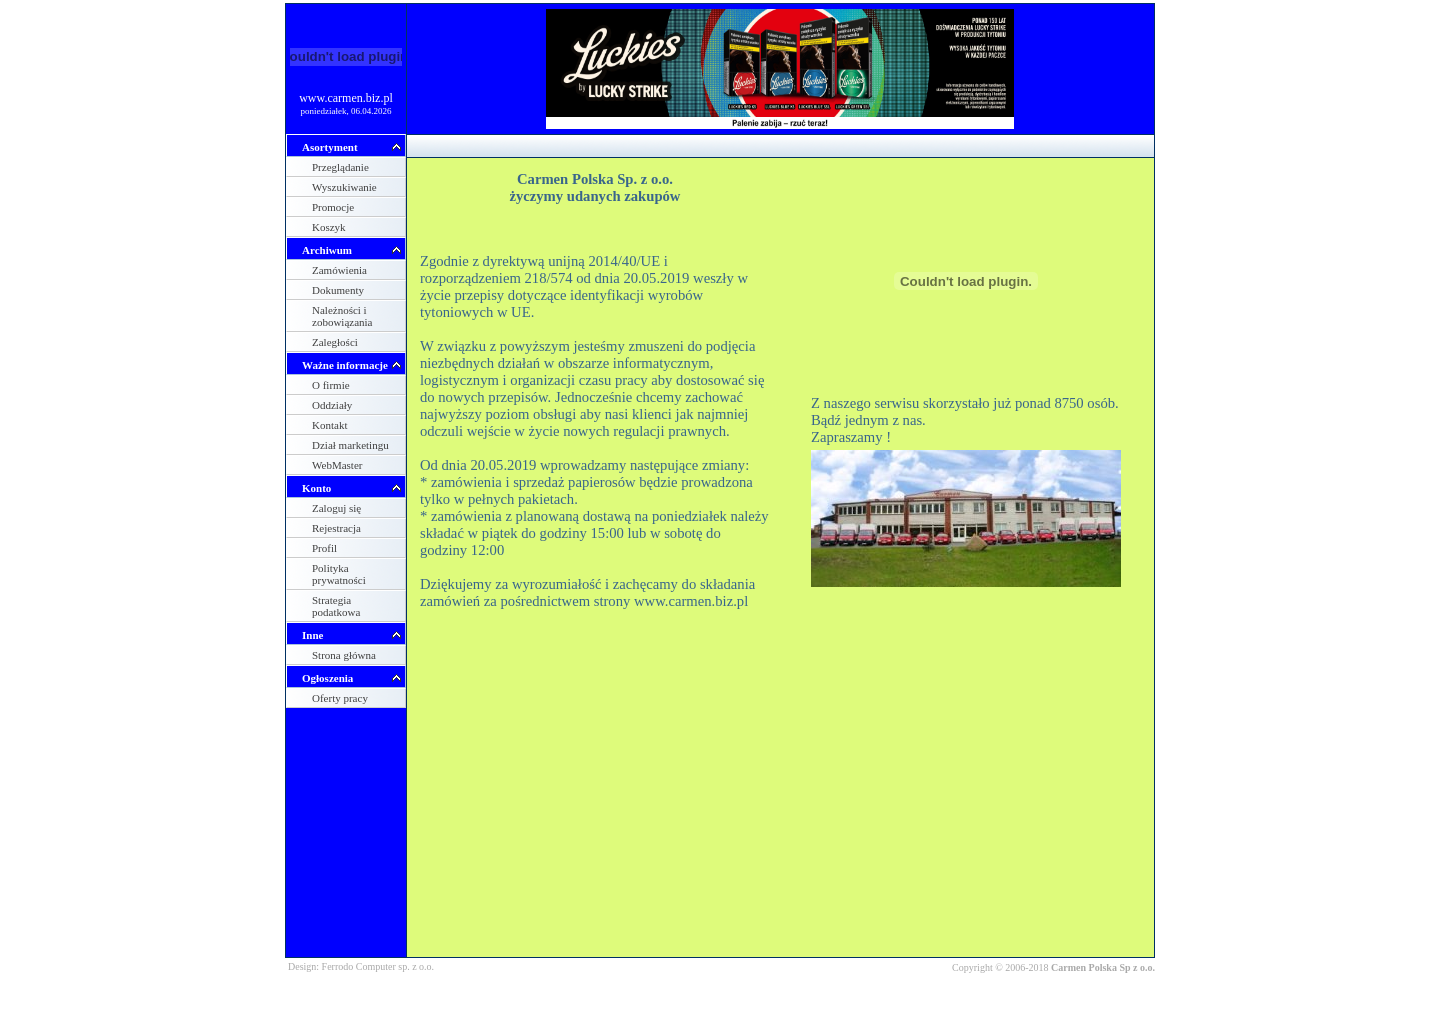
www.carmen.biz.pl (346, 98)
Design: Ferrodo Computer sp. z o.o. (361, 966)
